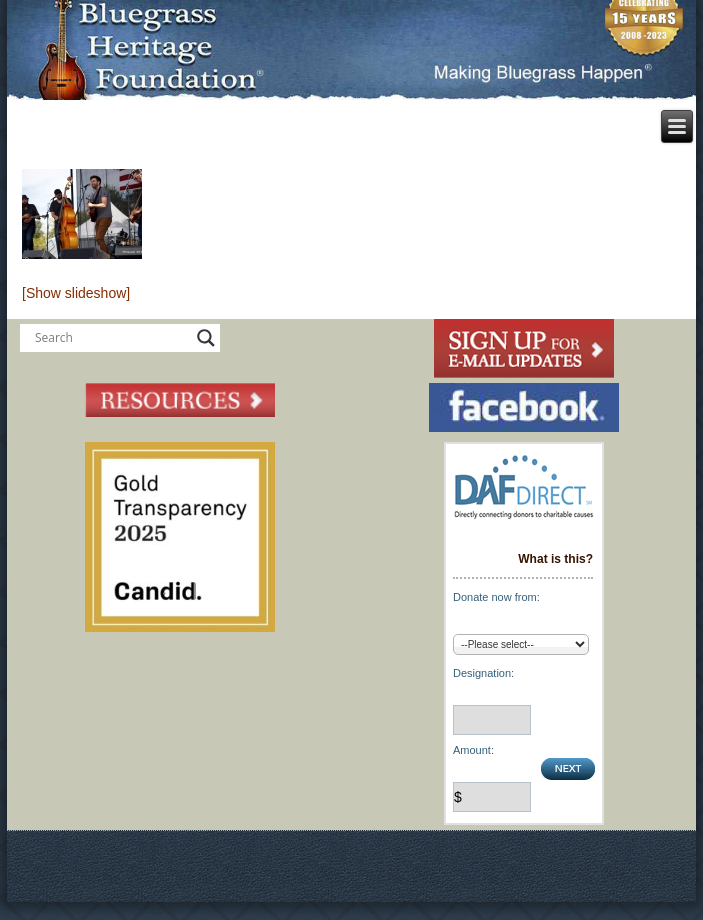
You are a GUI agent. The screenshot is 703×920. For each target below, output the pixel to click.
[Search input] (111, 338)
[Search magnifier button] (206, 338)
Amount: (473, 750)
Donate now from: (496, 597)
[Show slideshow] (76, 293)
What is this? (555, 559)
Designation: (483, 673)
